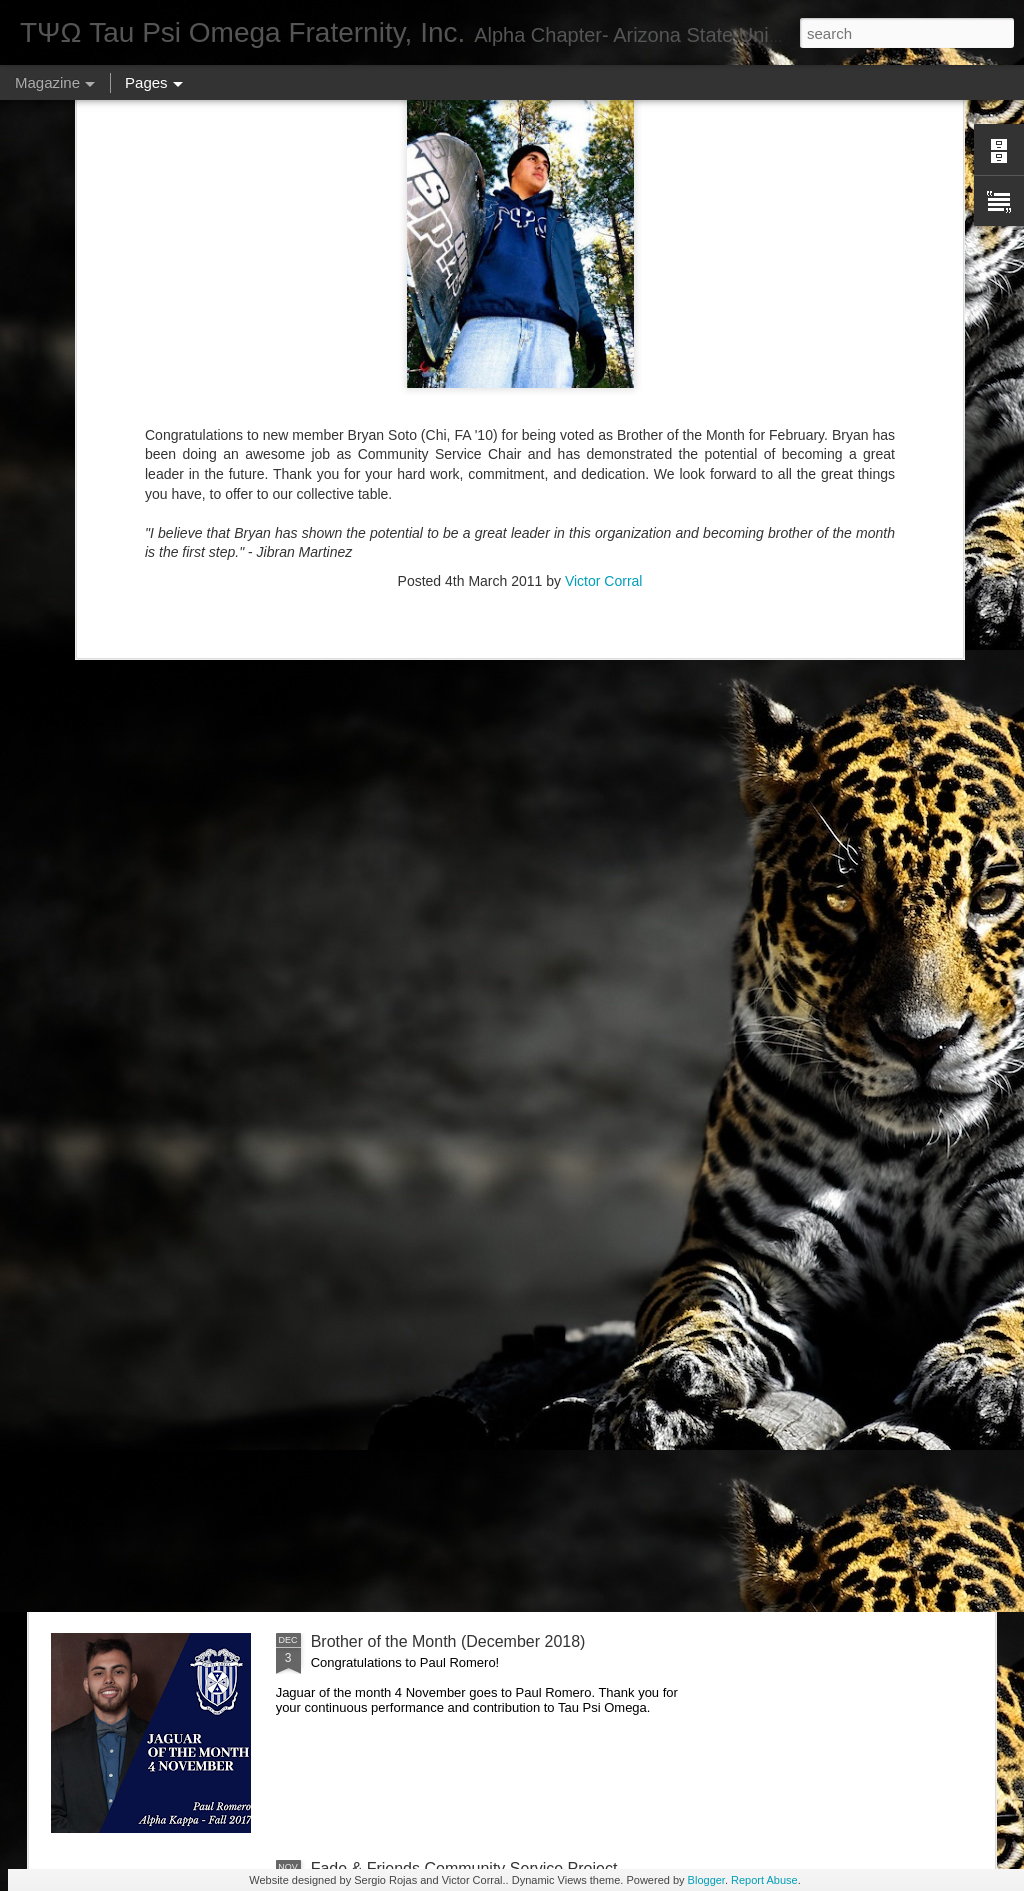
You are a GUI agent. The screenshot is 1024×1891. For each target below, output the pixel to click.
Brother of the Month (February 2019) (443, 1187)
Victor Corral (604, 249)
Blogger (706, 1880)
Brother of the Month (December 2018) (448, 1641)
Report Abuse (764, 1880)
